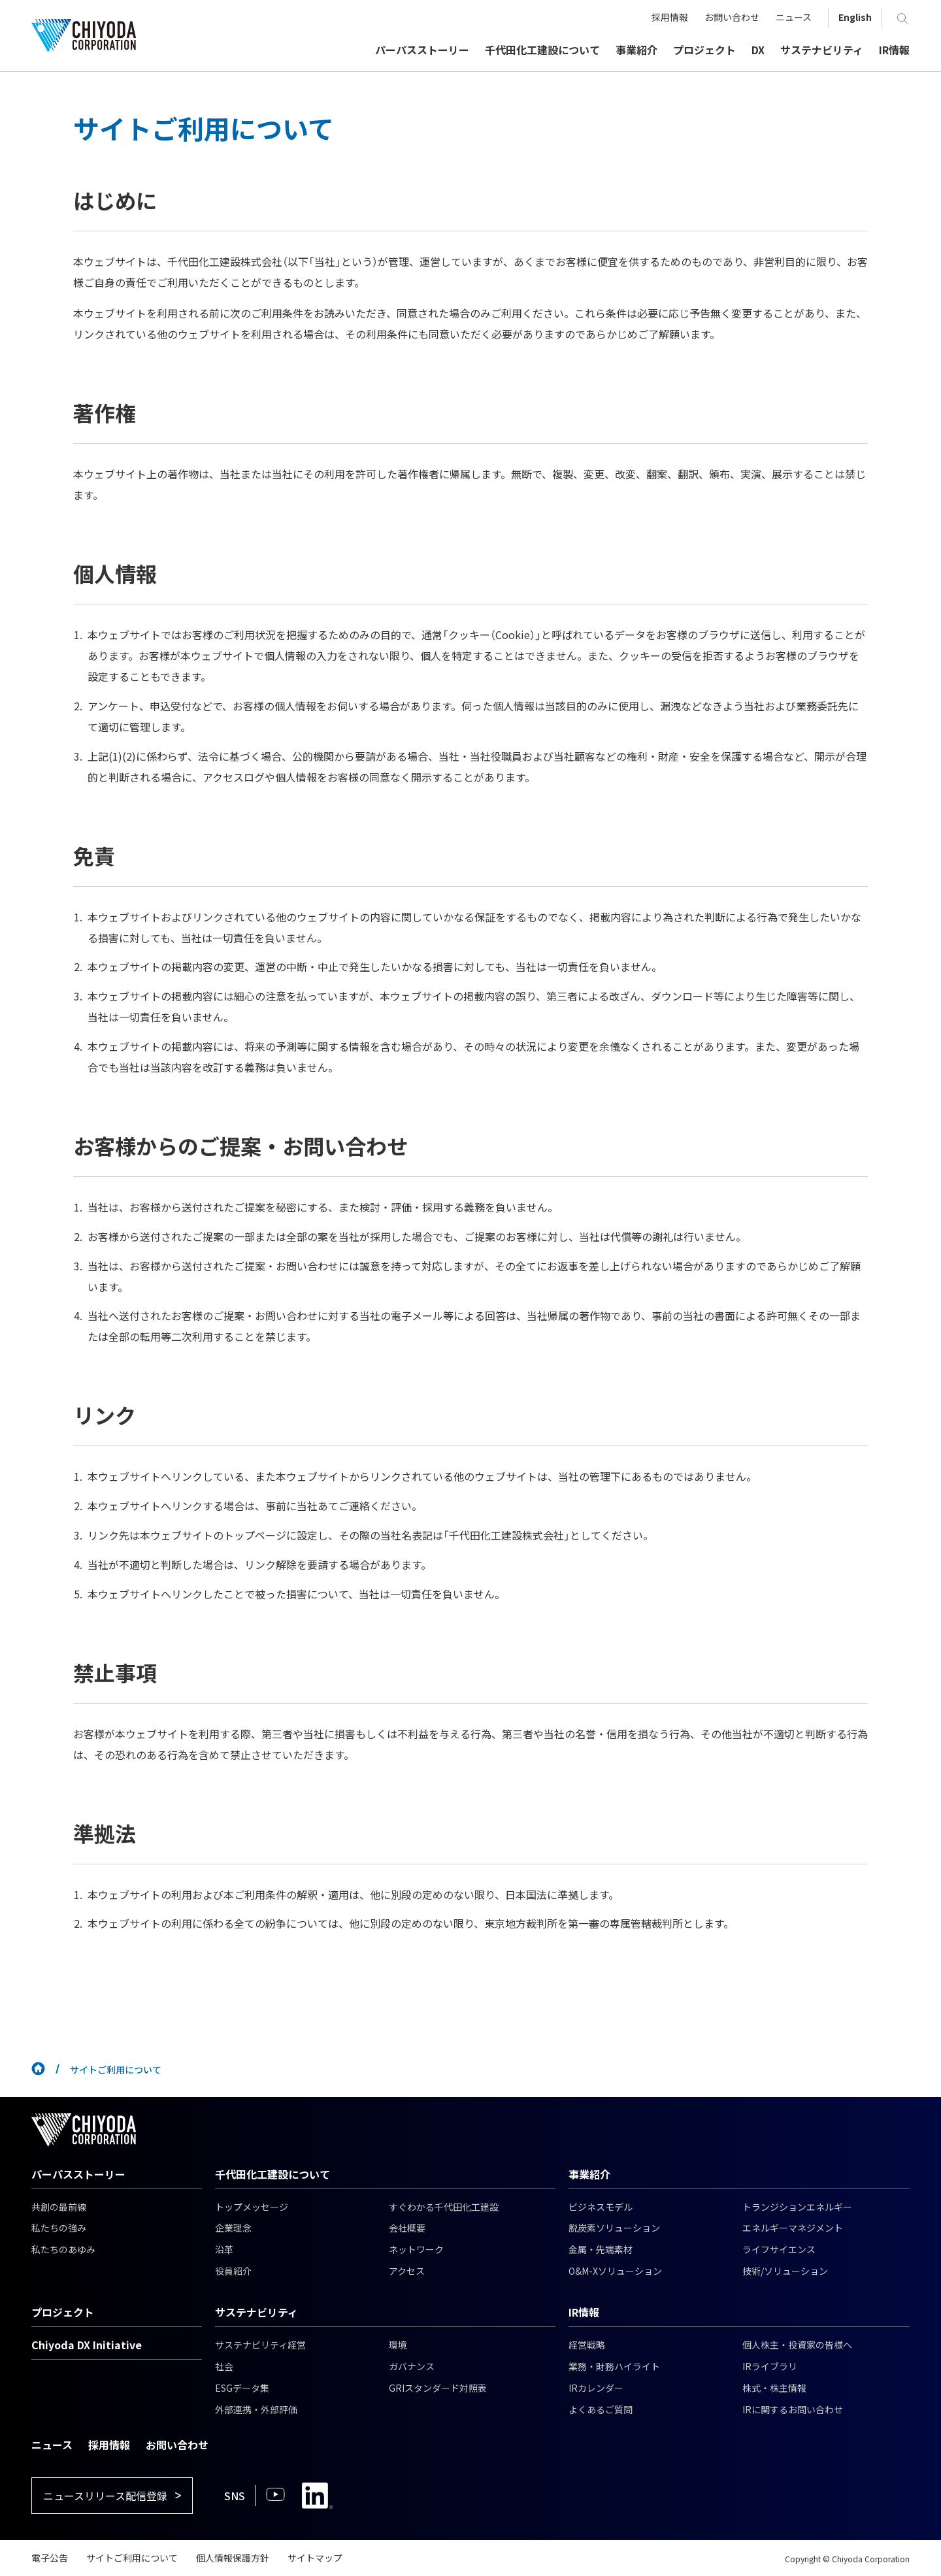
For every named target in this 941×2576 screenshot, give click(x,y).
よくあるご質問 (601, 2409)
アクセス (407, 2270)
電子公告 (49, 2557)
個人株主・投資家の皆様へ (797, 2344)
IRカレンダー (596, 2387)
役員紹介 (233, 2270)
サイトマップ (315, 2557)
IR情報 (584, 2312)
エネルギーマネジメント (792, 2227)
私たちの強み (58, 2227)
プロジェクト (62, 2312)
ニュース (52, 2444)
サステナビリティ (256, 2312)
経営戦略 (587, 2344)
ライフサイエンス (779, 2249)
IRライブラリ (769, 2366)
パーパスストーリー (78, 2174)
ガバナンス (412, 2366)
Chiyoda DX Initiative (86, 2345)
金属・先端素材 (601, 2249)
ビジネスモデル (601, 2206)
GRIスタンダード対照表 (438, 2387)
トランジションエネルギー (797, 2206)
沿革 (224, 2249)
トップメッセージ (251, 2206)
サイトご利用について (132, 2557)
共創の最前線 (58, 2206)
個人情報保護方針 (232, 2557)
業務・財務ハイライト (614, 2366)
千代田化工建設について (272, 2174)
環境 (398, 2344)
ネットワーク (416, 2249)
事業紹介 (589, 2174)
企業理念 (233, 2227)
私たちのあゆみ (63, 2249)
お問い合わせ (177, 2444)
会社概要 (407, 2227)
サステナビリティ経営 (260, 2344)
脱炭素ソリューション (614, 2227)
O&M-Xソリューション (615, 2270)
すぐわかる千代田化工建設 (444, 2206)
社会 (224, 2366)
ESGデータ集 (242, 2387)
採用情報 (109, 2444)
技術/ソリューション (785, 2270)
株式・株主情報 (774, 2387)
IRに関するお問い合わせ (792, 2409)
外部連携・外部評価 (256, 2409)
